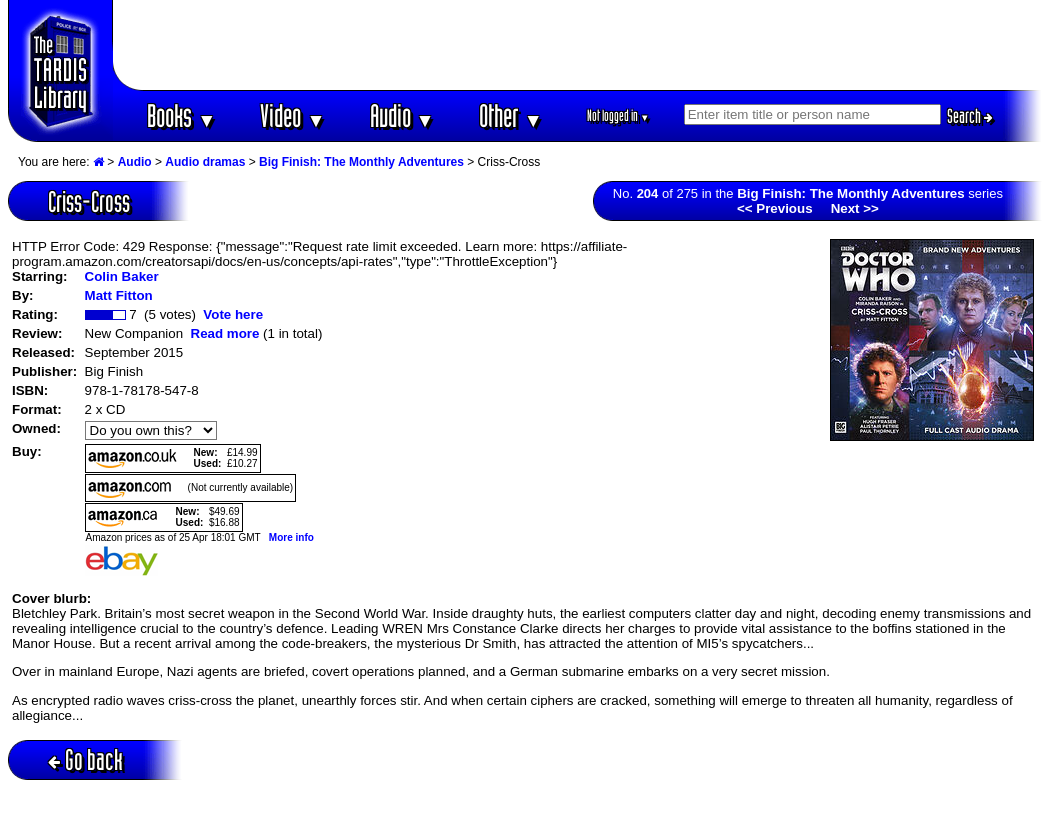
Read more (225, 333)
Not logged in (618, 115)
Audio (402, 115)
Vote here (233, 314)
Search (970, 116)
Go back (85, 759)
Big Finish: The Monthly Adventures (361, 162)
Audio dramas (205, 162)
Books (181, 115)
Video (292, 115)
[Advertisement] (578, 45)
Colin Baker (122, 276)
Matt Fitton (119, 295)
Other (511, 115)
